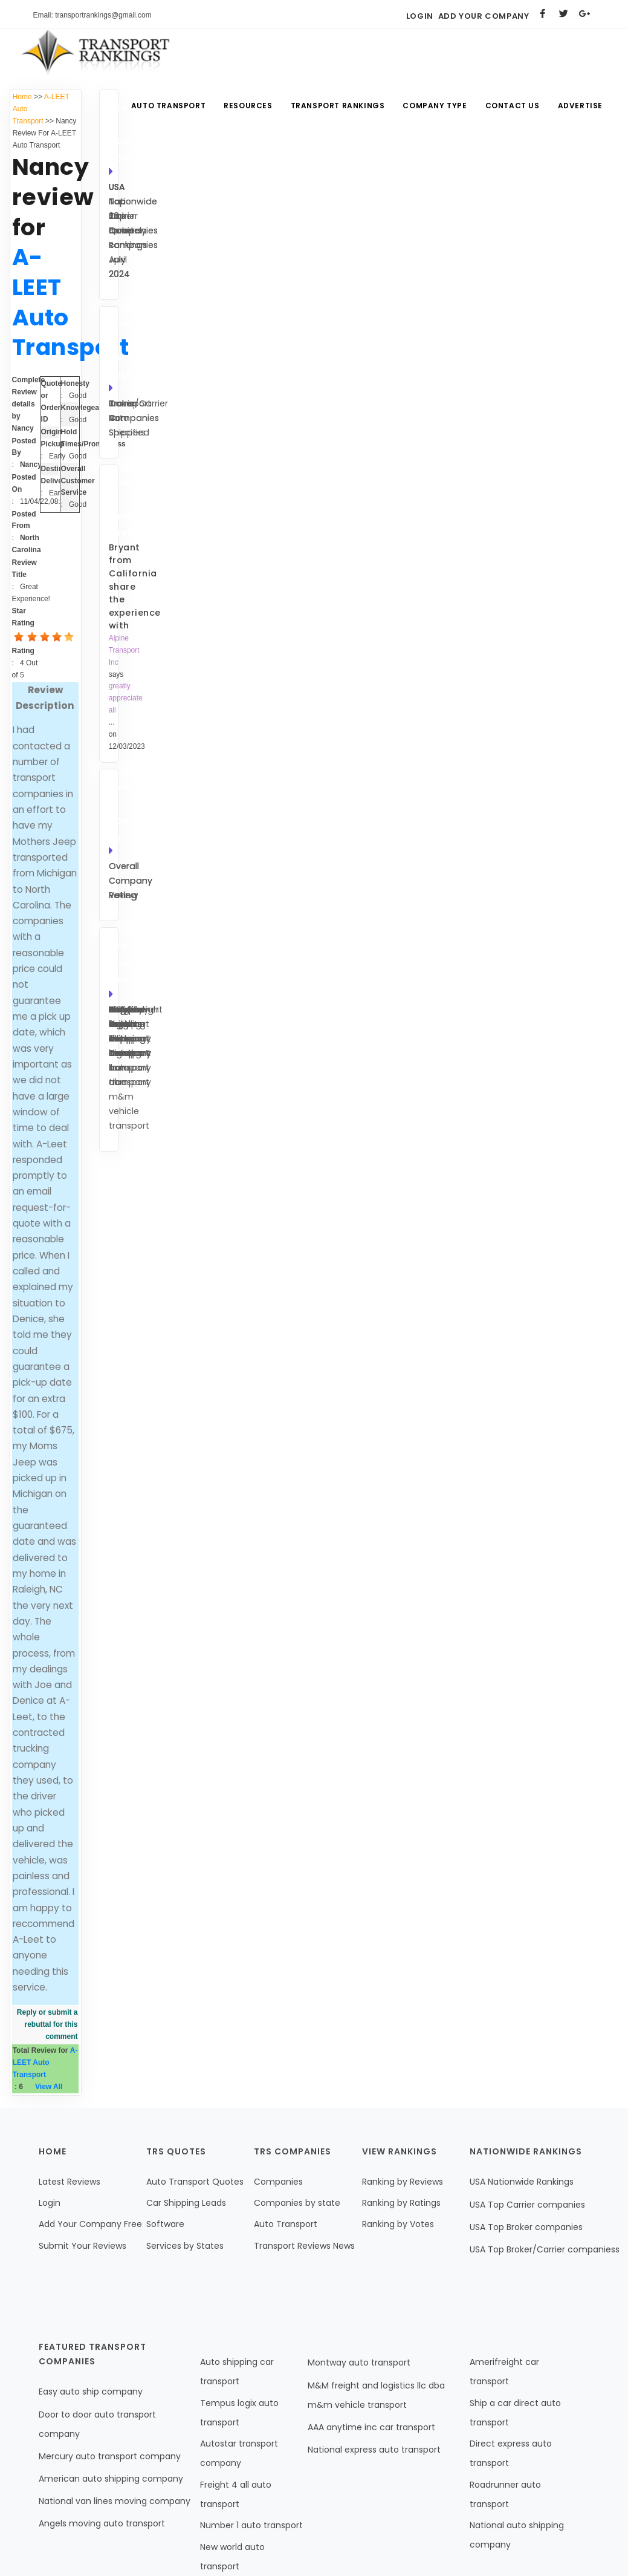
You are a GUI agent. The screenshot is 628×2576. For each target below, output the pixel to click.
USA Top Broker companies (526, 2227)
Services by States (185, 2246)
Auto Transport (168, 105)
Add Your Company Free (90, 2224)
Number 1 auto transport (251, 2525)
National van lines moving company (114, 2501)
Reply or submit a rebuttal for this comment (47, 2024)
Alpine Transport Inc (124, 650)
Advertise (580, 105)
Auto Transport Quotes (195, 2182)
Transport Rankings (338, 105)
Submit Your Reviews (82, 2246)
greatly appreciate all (126, 698)
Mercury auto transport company (110, 2456)
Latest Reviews (69, 2182)
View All (48, 2086)
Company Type (435, 105)
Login (419, 16)
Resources (248, 105)
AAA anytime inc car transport (371, 2427)
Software (165, 2224)
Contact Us (512, 105)
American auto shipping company (111, 2479)
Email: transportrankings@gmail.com (92, 15)
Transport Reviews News (304, 2246)
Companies (278, 2182)
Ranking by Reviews (402, 2182)
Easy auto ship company (91, 2391)
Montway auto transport (359, 2362)
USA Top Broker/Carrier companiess (545, 2249)
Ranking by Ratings (401, 2203)
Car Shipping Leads (186, 2203)
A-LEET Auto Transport (45, 2062)
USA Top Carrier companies (527, 2205)
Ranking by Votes (398, 2224)
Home (22, 97)
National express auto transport (374, 2450)
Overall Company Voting (130, 880)
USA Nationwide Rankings (522, 2182)
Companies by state (297, 2203)
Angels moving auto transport (102, 2523)
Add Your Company (483, 16)
